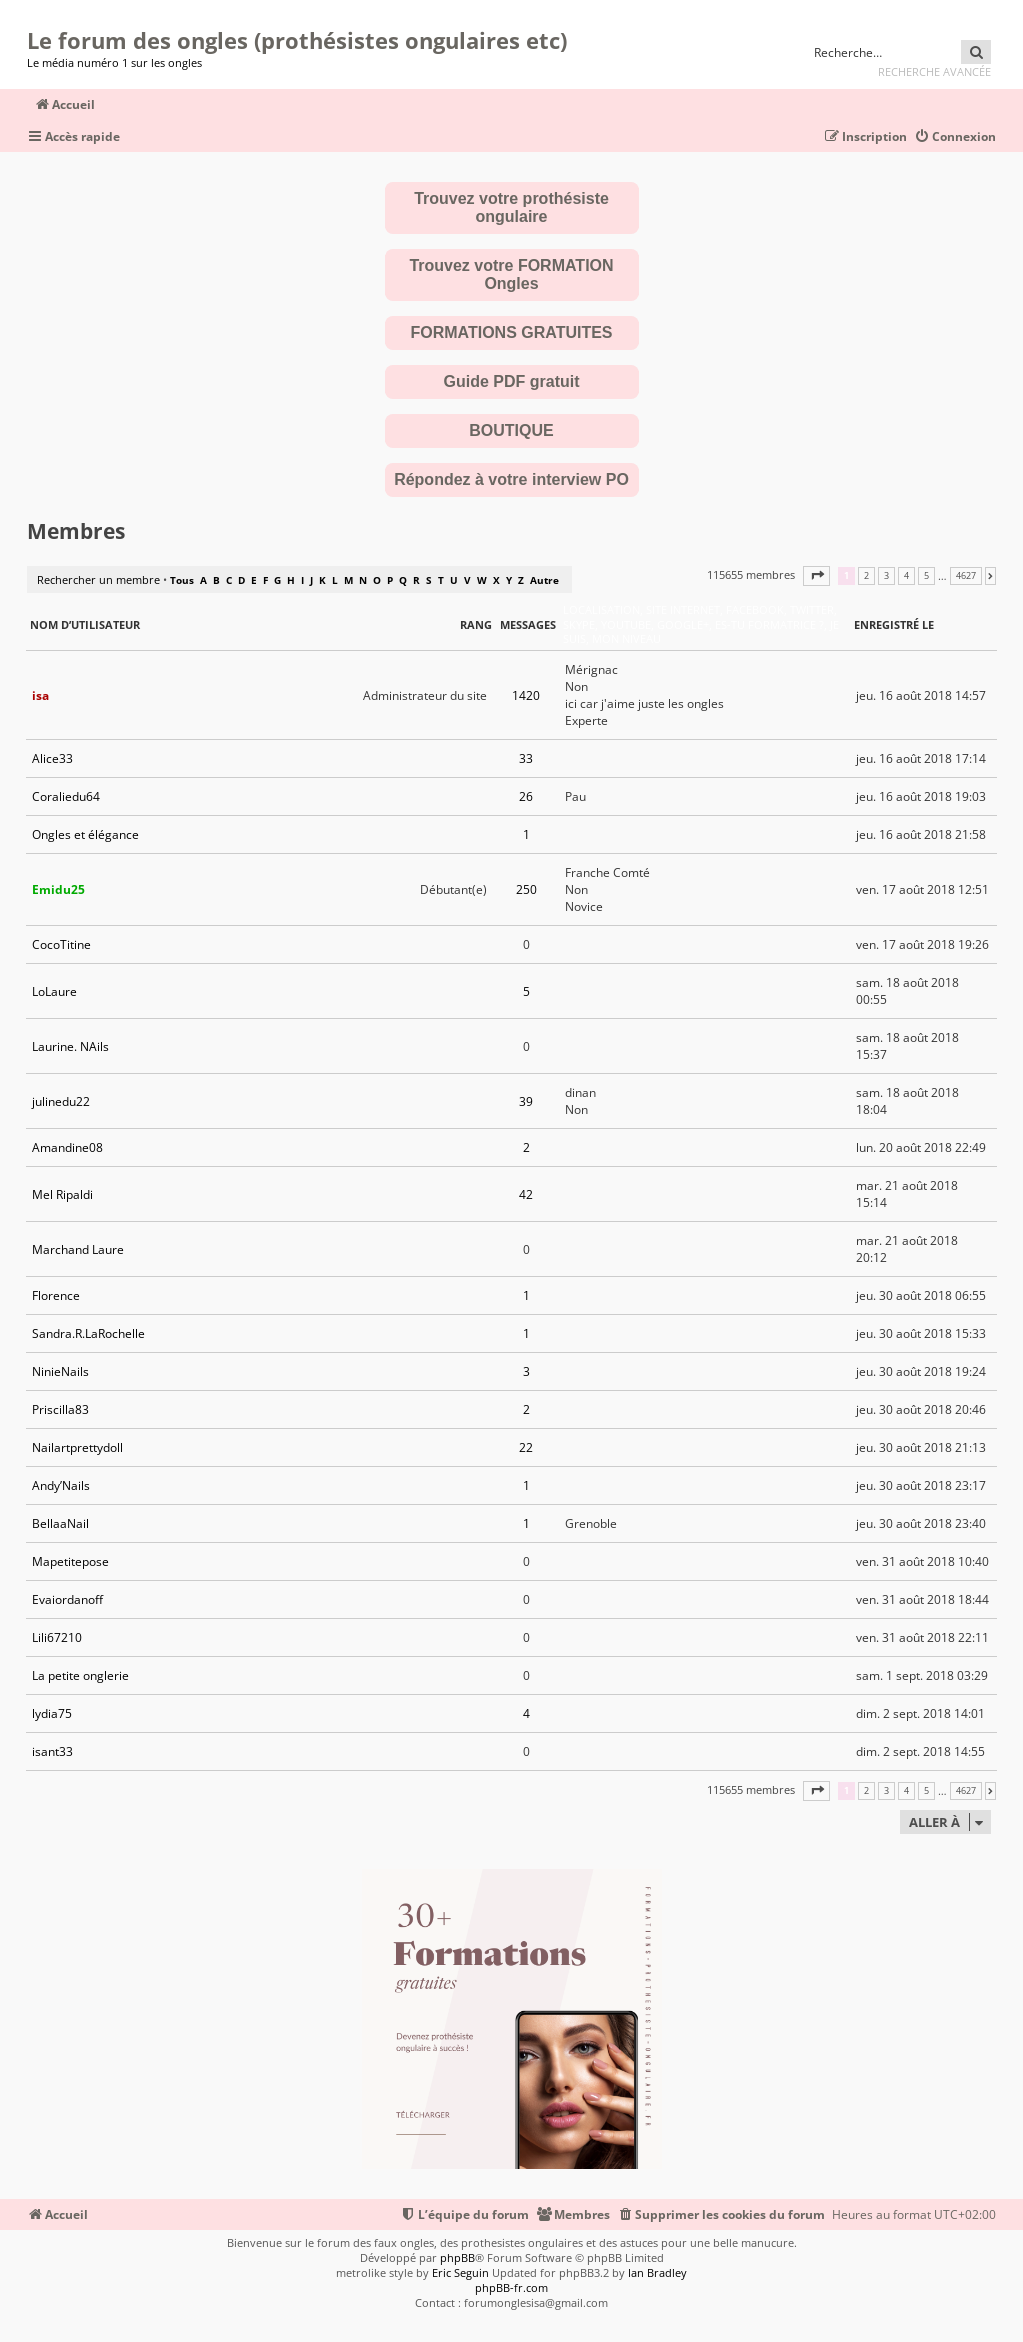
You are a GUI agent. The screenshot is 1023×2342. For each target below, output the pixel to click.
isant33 (52, 1751)
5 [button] (926, 576)
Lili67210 (57, 1637)
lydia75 (52, 1713)
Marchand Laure (78, 1249)
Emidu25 (58, 889)
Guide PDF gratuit (512, 381)
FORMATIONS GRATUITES (511, 332)
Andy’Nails (61, 1485)
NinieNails (60, 1371)
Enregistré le (894, 625)
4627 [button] (966, 576)
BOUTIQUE (511, 430)
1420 (526, 695)
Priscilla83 (60, 1409)
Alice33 (52, 758)
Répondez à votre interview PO (511, 479)
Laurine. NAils (70, 1046)
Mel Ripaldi (62, 1194)
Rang (476, 625)
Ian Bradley (657, 2272)
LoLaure (54, 991)
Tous (182, 580)
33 (526, 758)
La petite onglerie (80, 1675)
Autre (544, 580)
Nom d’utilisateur (85, 625)
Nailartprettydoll (77, 1447)
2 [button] (866, 576)
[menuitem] (955, 137)
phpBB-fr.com (511, 2287)
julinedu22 (61, 1101)
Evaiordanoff (67, 1599)
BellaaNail (60, 1523)
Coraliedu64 (66, 796)
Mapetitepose (70, 1561)
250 (526, 889)
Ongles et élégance (85, 834)
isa (40, 695)
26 (526, 796)
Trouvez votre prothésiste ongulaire (511, 207)
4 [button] (906, 576)
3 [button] (886, 576)
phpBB (457, 2257)
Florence (56, 1295)
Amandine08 (67, 1147)
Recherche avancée (934, 71)
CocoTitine (61, 944)
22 (526, 1447)
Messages (528, 625)
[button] (816, 575)
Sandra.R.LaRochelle (88, 1333)
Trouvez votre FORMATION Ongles (511, 274)
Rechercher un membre (98, 579)
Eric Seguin (460, 2272)
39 (526, 1101)
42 (526, 1194)
